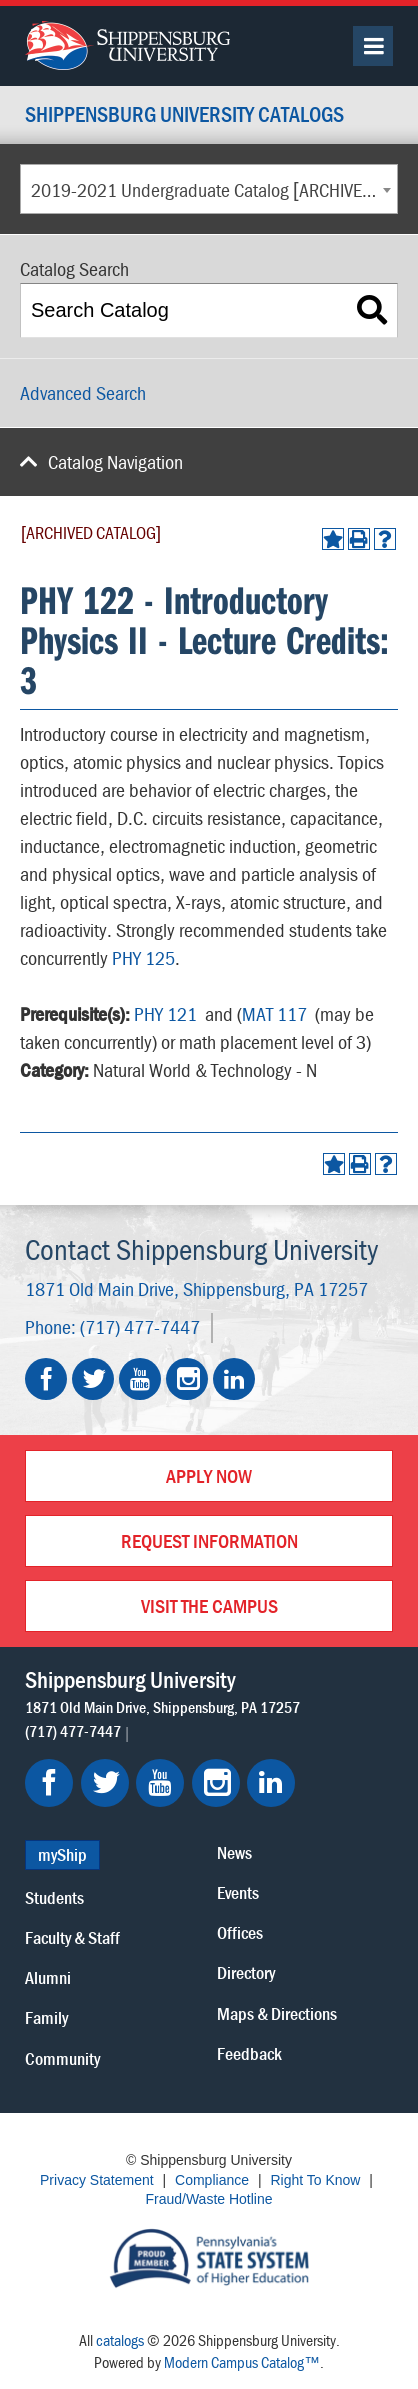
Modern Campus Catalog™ (242, 2362)
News (234, 1852)
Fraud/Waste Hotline (208, 2199)
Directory (246, 1972)
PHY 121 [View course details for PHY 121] (165, 1013)
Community (62, 2058)
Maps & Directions (277, 2013)
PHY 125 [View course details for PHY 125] (143, 957)
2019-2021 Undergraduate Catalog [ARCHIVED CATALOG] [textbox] (214, 189)
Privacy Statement (97, 2180)
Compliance (212, 2180)
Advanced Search (83, 392)
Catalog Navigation (115, 461)
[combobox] (209, 189)
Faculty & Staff (72, 1937)
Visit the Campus (209, 1605)
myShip (62, 1854)
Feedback (249, 2053)
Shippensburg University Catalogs (184, 115)
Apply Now (209, 1475)
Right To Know (315, 2180)
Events (238, 1892)
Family (46, 2017)
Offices (240, 1932)
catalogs (120, 2340)
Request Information (209, 1540)
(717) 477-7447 (140, 1326)
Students (54, 1897)
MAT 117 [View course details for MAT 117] (274, 1013)
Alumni (48, 1977)
